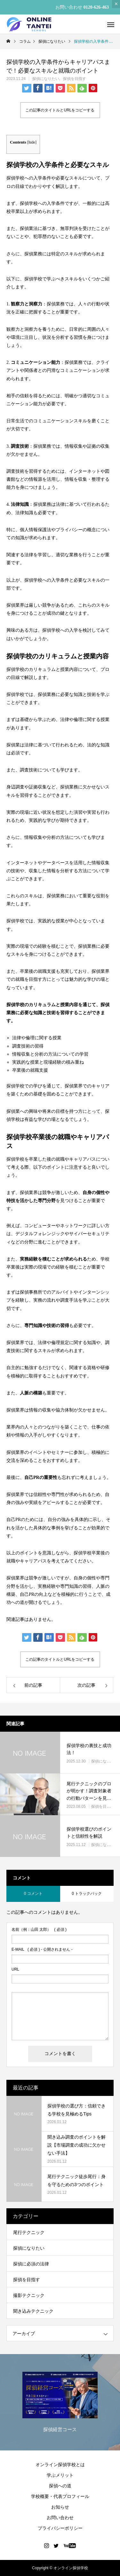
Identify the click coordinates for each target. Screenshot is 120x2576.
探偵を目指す (74, 78)
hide (31, 142)
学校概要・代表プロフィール (60, 2496)
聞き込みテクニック (33, 2311)
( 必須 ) (39, 1929)
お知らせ (60, 2507)
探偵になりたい (45, 78)
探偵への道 (60, 2485)
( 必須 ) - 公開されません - (42, 1949)
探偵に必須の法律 (31, 2263)
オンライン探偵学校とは (60, 2464)
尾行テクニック (28, 2232)
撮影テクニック (28, 2295)
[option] (60, 2404)
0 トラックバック (87, 1893)
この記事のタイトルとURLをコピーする (59, 110)
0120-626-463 (96, 7)
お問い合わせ (60, 2517)
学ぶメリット (60, 2475)
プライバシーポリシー (60, 2528)
